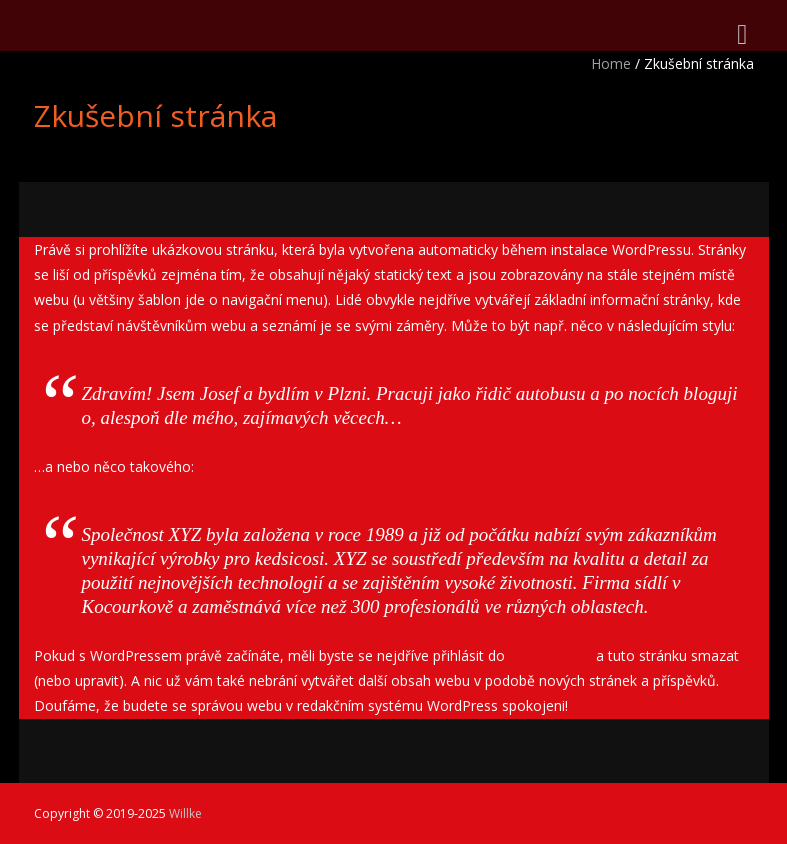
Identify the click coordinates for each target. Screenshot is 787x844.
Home (611, 63)
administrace (550, 655)
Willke (185, 813)
